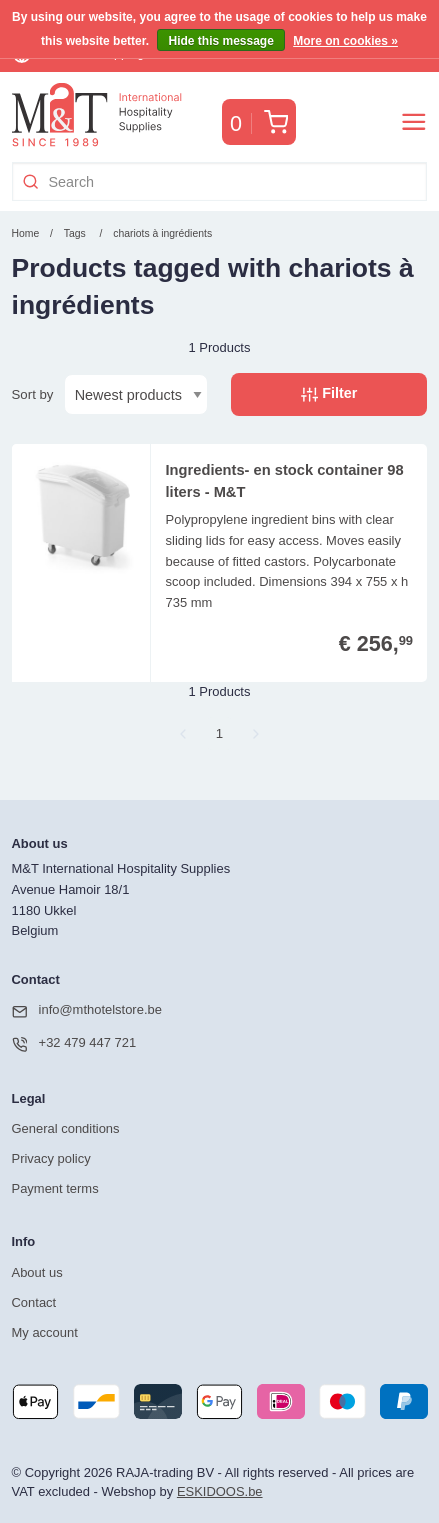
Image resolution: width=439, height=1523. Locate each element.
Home (26, 233)
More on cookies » (345, 41)
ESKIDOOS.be (220, 1491)
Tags (75, 233)
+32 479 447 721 (74, 1044)
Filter (329, 394)
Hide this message (220, 41)
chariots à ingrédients (162, 233)
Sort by (33, 394)
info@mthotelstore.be (87, 1011)
